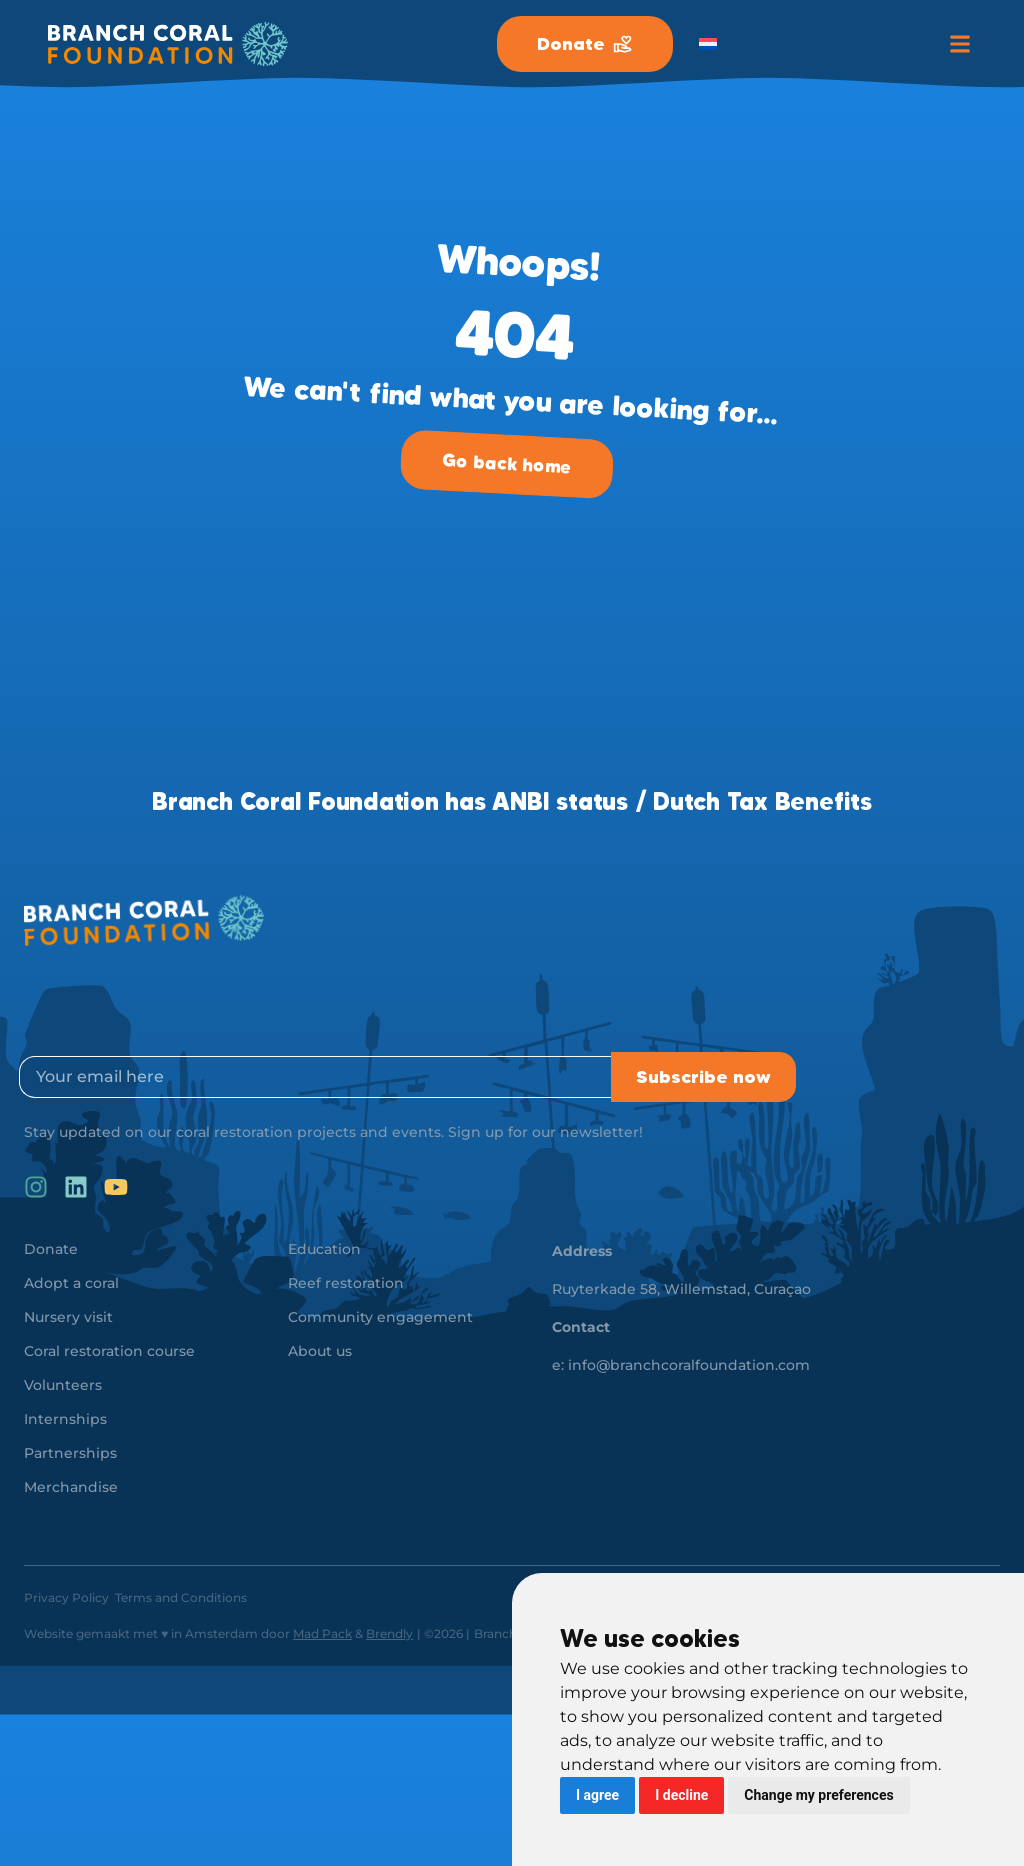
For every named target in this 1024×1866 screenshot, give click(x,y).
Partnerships (70, 1453)
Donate (51, 1249)
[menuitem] (708, 44)
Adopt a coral (71, 1283)
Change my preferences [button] (818, 1795)
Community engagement (380, 1317)
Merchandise (71, 1487)
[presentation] (171, 1003)
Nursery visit (68, 1317)
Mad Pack (322, 1633)
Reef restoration (346, 1283)
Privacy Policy (66, 1597)
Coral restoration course (109, 1351)
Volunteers (63, 1385)
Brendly (389, 1633)
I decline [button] (681, 1795)
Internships (65, 1419)
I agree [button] (597, 1795)
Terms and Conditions (181, 1597)
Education (324, 1249)
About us (320, 1351)
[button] (959, 44)
